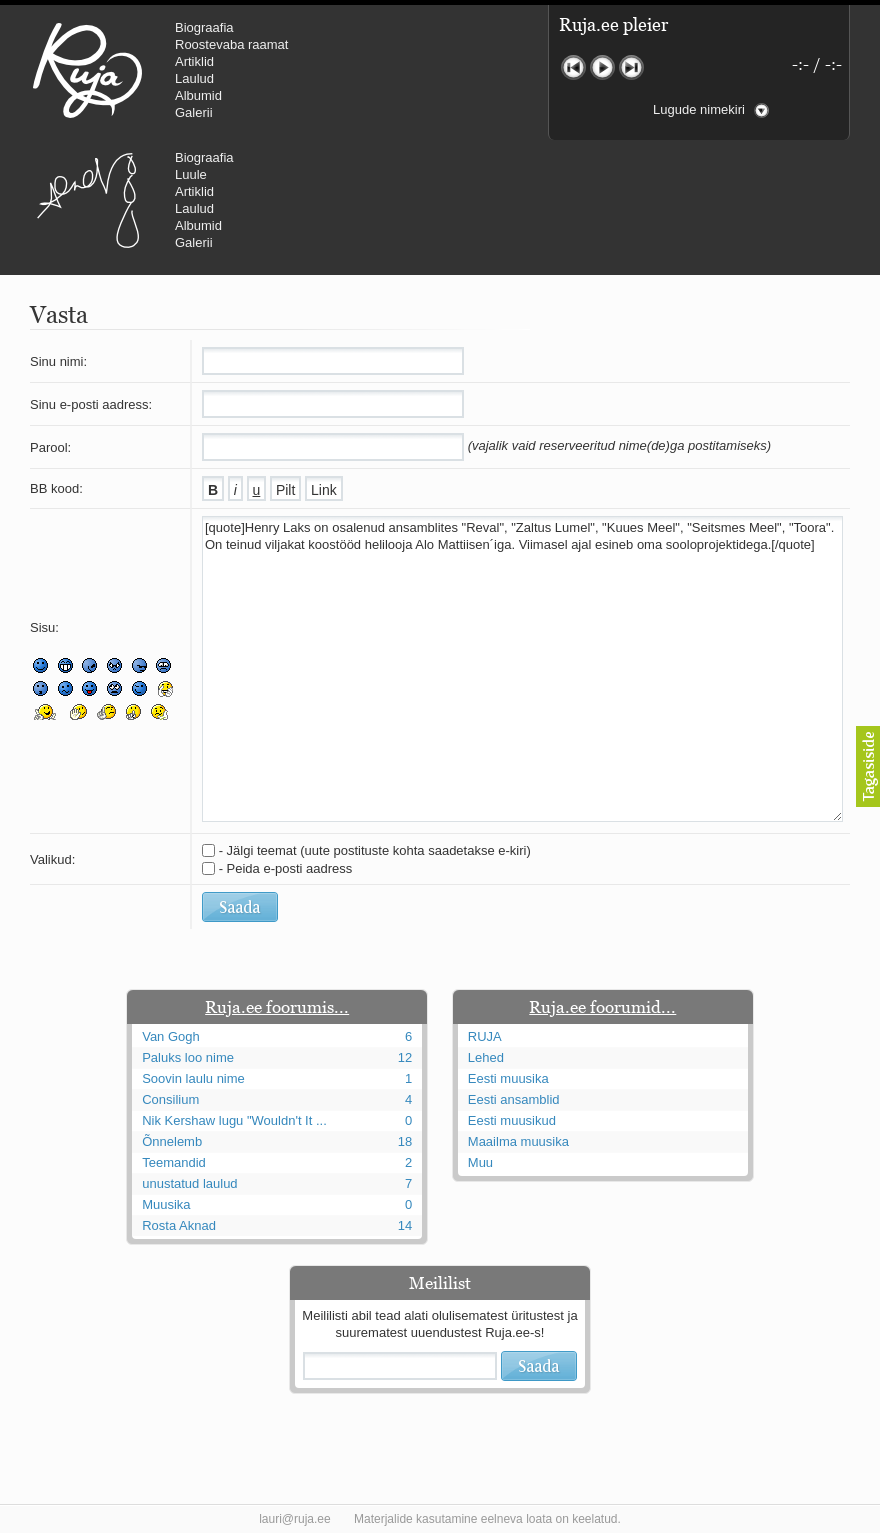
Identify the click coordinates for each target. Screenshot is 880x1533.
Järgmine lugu (631, 67)
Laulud (194, 78)
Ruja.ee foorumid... (602, 1007)
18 (405, 1141)
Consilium (170, 1099)
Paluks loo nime (188, 1057)
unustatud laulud (189, 1183)
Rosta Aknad (179, 1225)
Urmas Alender (87, 200)
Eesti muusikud (512, 1120)
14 (405, 1225)
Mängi (602, 67)
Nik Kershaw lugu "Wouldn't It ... (234, 1120)
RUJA (87, 70)
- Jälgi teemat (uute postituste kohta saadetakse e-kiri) (375, 850)
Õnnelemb (172, 1141)
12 (405, 1057)
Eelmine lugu (573, 67)
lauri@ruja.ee (295, 1519)
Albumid (198, 95)
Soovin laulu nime (193, 1078)
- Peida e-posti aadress (286, 868)
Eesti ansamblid (514, 1099)
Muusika (166, 1204)
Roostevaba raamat (231, 44)
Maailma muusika (518, 1141)
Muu (480, 1162)
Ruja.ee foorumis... (277, 1007)
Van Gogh (171, 1036)
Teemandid (174, 1162)
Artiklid (194, 61)
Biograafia (204, 27)
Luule (191, 174)
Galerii (194, 112)
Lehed (486, 1057)
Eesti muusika (508, 1078)
